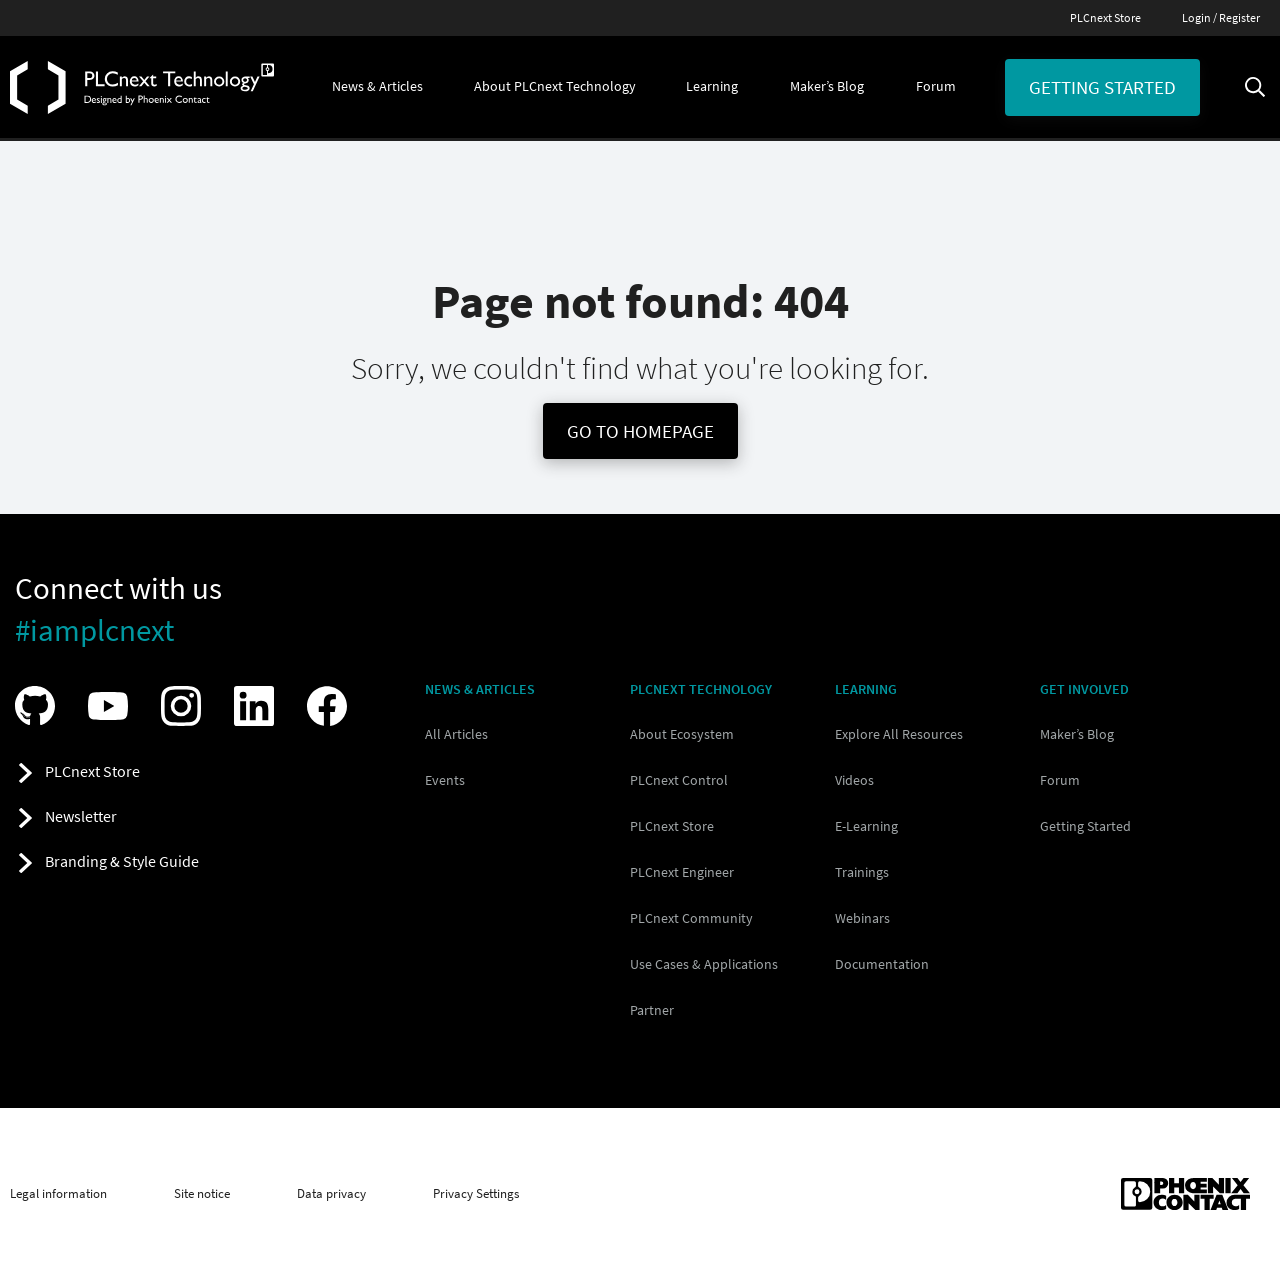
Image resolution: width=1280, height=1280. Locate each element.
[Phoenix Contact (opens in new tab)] (1185, 1194)
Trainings (862, 872)
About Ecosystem (682, 734)
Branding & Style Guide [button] (122, 861)
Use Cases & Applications (704, 964)
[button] (377, 87)
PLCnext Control (679, 780)
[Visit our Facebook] (332, 706)
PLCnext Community (691, 918)
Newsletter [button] (81, 816)
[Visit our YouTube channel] (113, 706)
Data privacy (331, 1194)
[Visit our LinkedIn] (259, 706)
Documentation (882, 964)
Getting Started (1085, 826)
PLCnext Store (1105, 17)
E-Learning (866, 826)
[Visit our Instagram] (186, 706)
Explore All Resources (899, 734)
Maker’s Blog (1077, 734)
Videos (854, 780)
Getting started (1102, 87)
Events (445, 780)
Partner (652, 1010)
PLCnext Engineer (682, 872)
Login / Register (1221, 17)
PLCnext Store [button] (92, 771)
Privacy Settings (476, 1194)
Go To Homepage (640, 431)
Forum (1060, 780)
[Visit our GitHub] (40, 705)
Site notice (202, 1194)
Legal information (58, 1194)
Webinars (862, 918)
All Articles (456, 734)
